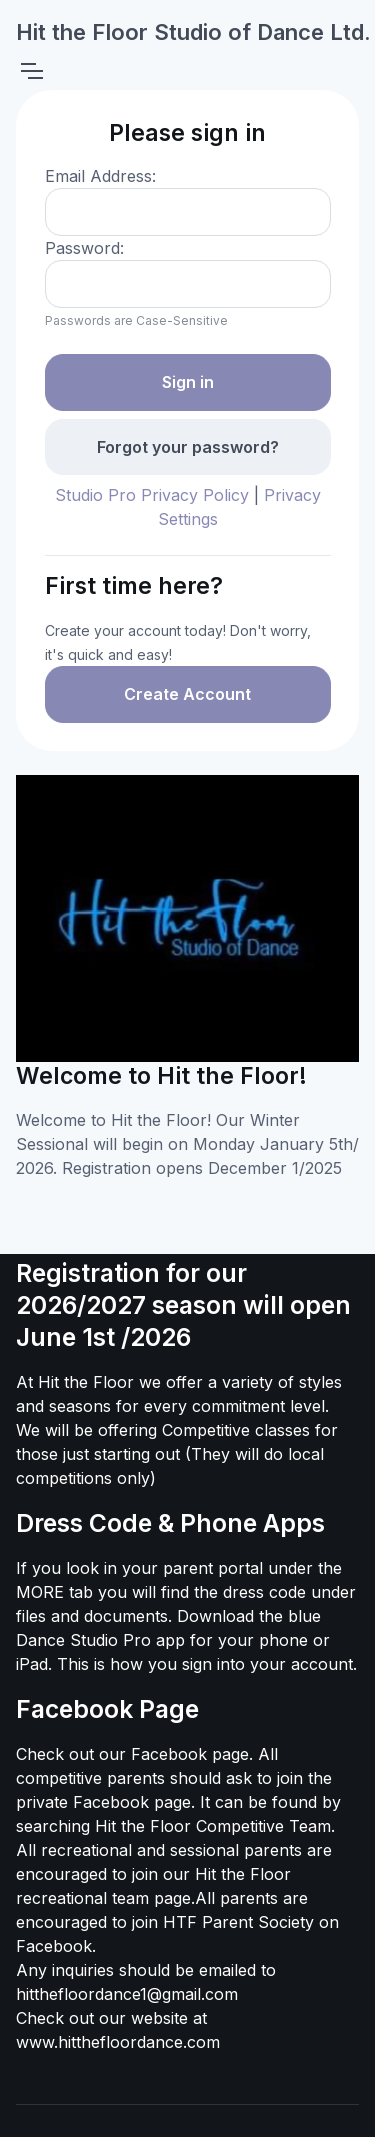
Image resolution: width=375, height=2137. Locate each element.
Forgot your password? (188, 447)
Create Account (187, 694)
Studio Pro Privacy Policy (152, 495)
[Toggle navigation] (31, 71)
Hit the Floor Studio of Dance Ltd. (193, 32)
